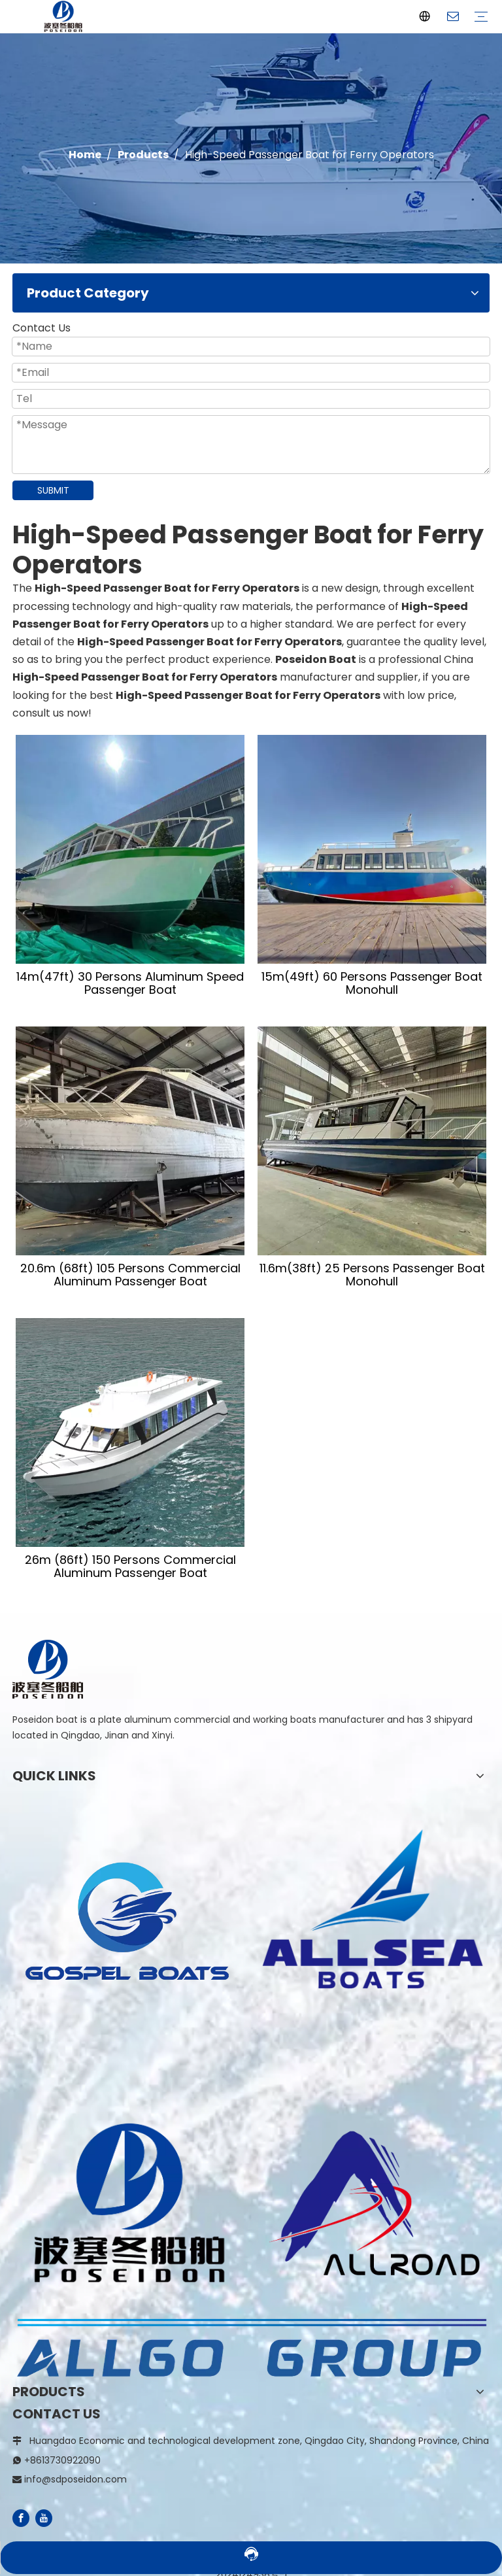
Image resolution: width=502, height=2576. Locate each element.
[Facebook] (20, 2518)
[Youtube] (43, 2518)
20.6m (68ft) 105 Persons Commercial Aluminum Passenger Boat (130, 1275)
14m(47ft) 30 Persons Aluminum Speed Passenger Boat (130, 983)
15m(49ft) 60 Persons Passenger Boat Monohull (371, 983)
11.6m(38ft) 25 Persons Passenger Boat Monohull (372, 1275)
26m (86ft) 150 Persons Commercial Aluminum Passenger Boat (130, 1566)
